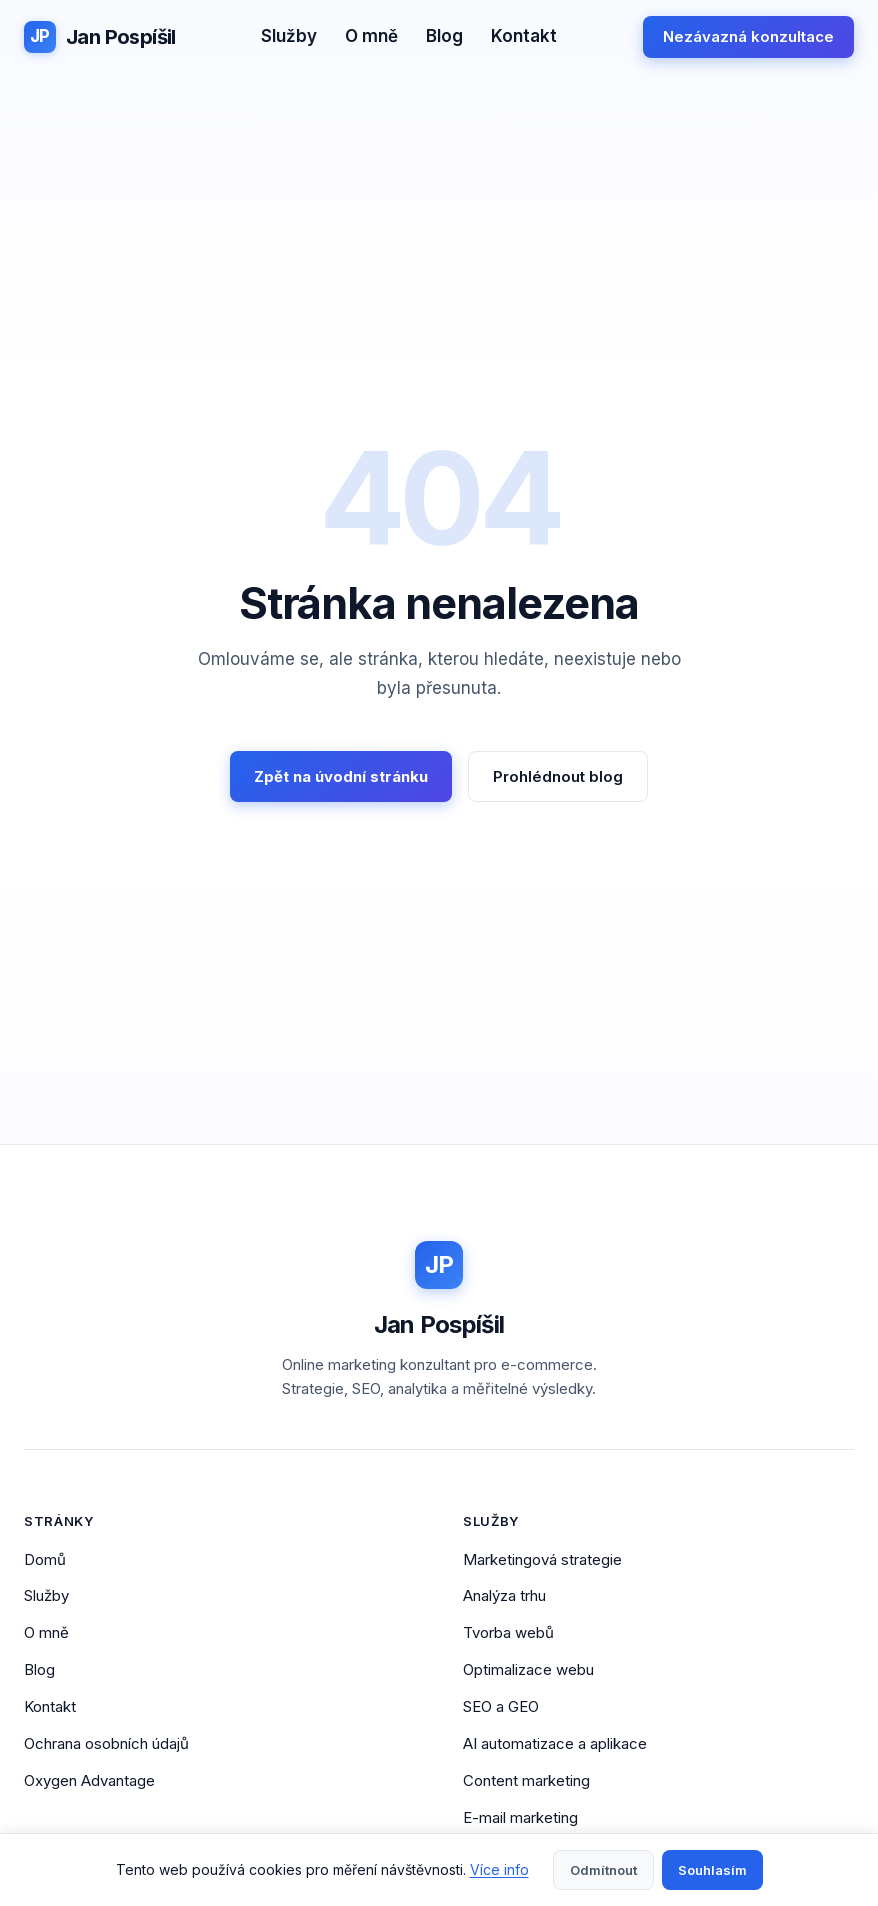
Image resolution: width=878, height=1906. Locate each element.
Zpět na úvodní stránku (341, 776)
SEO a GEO (501, 1706)
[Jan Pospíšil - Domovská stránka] (100, 37)
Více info (499, 1869)
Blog (444, 36)
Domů (45, 1559)
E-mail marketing (520, 1817)
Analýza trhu (504, 1595)
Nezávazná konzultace (748, 36)
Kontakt (524, 36)
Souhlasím (712, 1870)
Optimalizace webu (528, 1669)
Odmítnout (603, 1870)
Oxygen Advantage (89, 1780)
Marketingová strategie (542, 1559)
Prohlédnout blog (558, 776)
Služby (289, 36)
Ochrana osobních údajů (106, 1743)
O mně (371, 36)
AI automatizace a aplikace (555, 1743)
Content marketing (526, 1780)
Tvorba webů (508, 1632)
